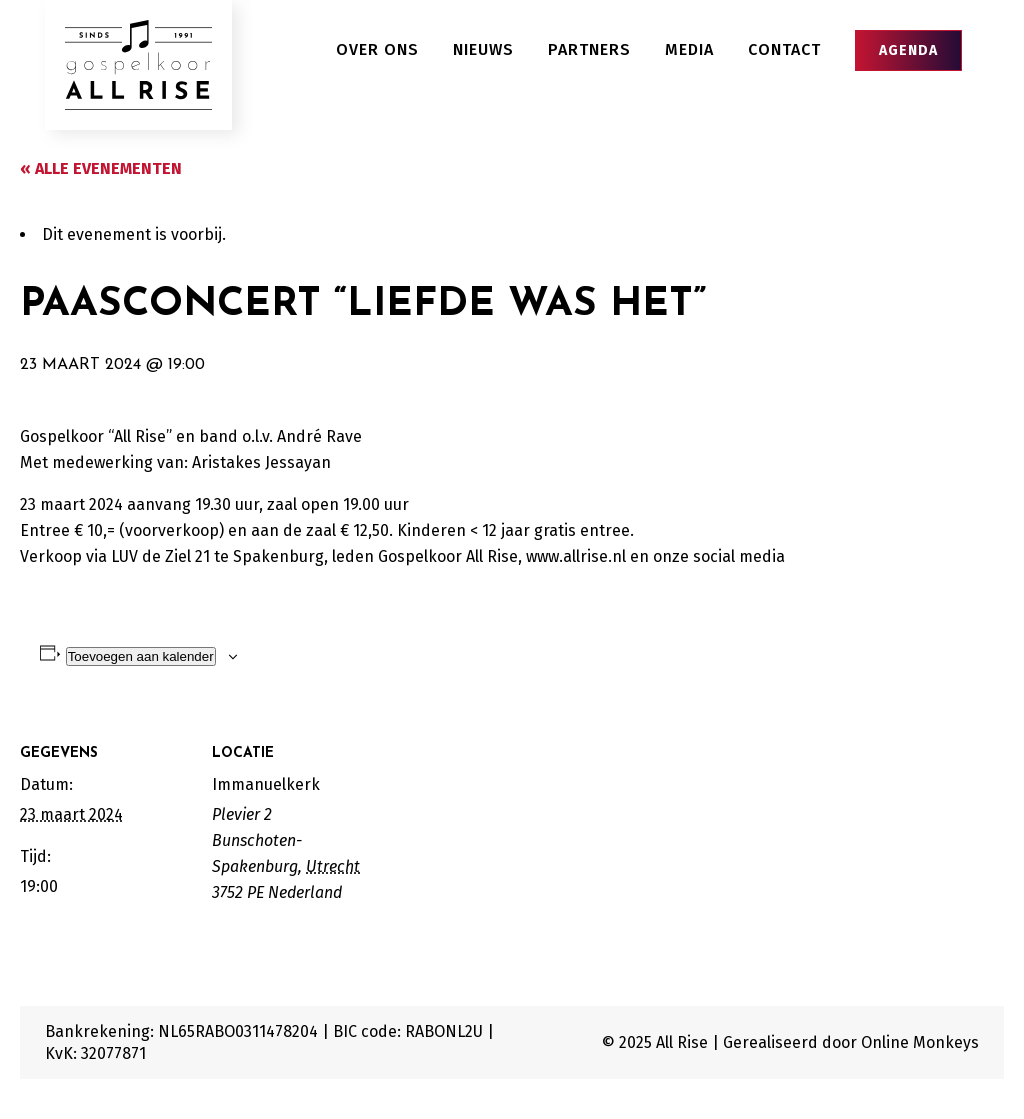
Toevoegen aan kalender (141, 656)
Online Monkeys (920, 1042)
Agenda (908, 50)
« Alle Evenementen (101, 168)
